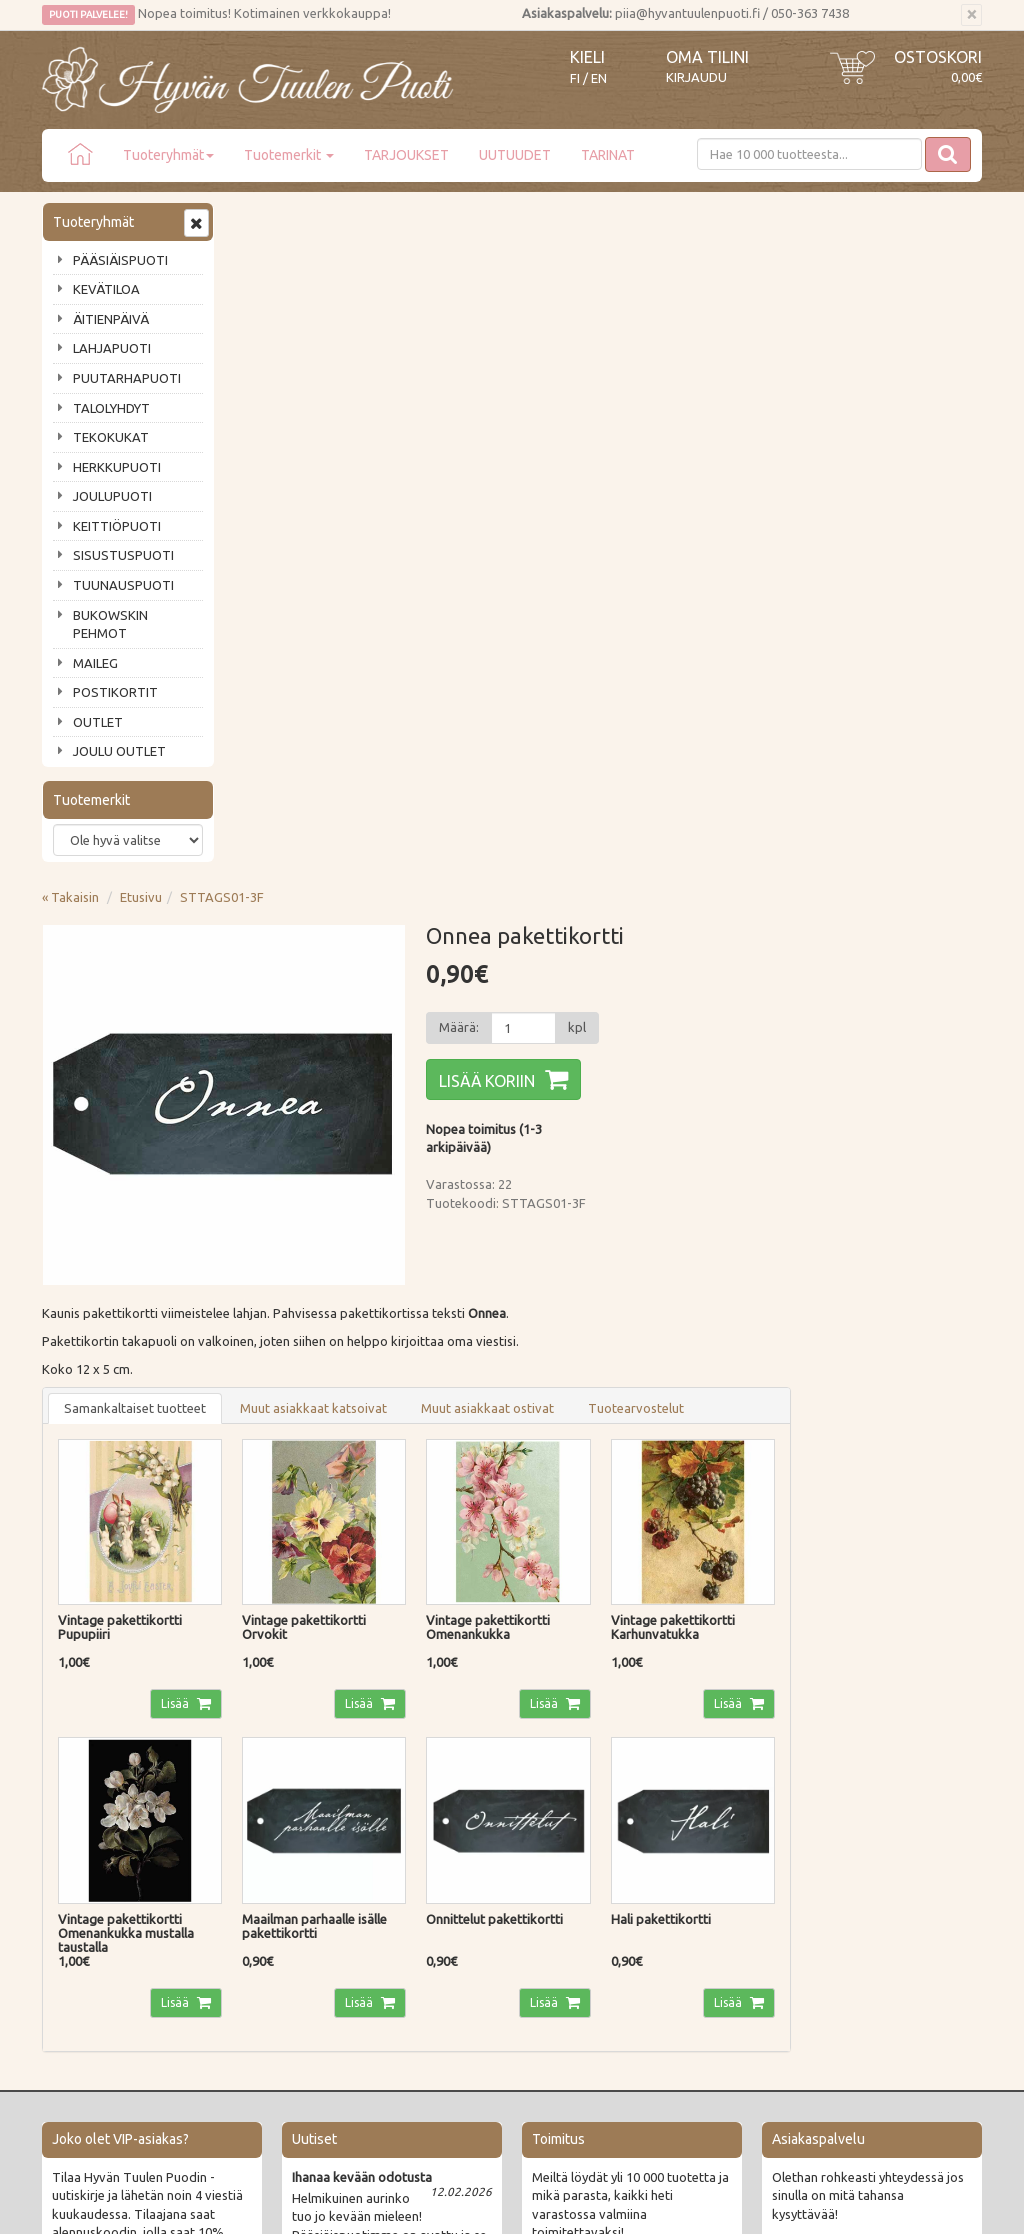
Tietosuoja (268, 1894)
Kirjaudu (696, 77)
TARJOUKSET (406, 155)
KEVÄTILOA (106, 289)
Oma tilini (707, 57)
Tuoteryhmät (168, 155)
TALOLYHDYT (111, 408)
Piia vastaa (76, 1865)
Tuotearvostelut (828, 730)
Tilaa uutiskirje (107, 1685)
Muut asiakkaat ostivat (679, 730)
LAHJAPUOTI (112, 348)
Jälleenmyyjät (84, 1922)
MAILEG (95, 663)
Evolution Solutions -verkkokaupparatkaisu (865, 2204)
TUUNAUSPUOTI (123, 585)
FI (575, 78)
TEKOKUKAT (111, 437)
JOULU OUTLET (119, 751)
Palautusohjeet (280, 1865)
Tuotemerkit (289, 155)
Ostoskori (938, 57)
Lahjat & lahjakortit (100, 1951)
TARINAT (608, 155)
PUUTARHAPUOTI (127, 378)
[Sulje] (971, 15)
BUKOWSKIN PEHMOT (110, 624)
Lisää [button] (368, 1025)
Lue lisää (452, 1654)
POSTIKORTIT (115, 692)
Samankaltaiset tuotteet (327, 730)
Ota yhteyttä (81, 1837)
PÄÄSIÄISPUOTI (120, 260)
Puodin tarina (84, 1808)
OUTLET (98, 722)
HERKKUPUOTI (117, 467)
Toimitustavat (278, 1808)
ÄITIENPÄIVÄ (111, 319)
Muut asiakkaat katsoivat (505, 730)
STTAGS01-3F (414, 219)
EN (599, 78)
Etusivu (333, 219)
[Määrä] (715, 350)
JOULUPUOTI (112, 496)
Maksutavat (271, 1837)
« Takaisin (262, 219)
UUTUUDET (515, 155)
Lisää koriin (679, 403)
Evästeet (262, 1922)
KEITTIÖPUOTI (117, 526)
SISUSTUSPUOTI (123, 555)
